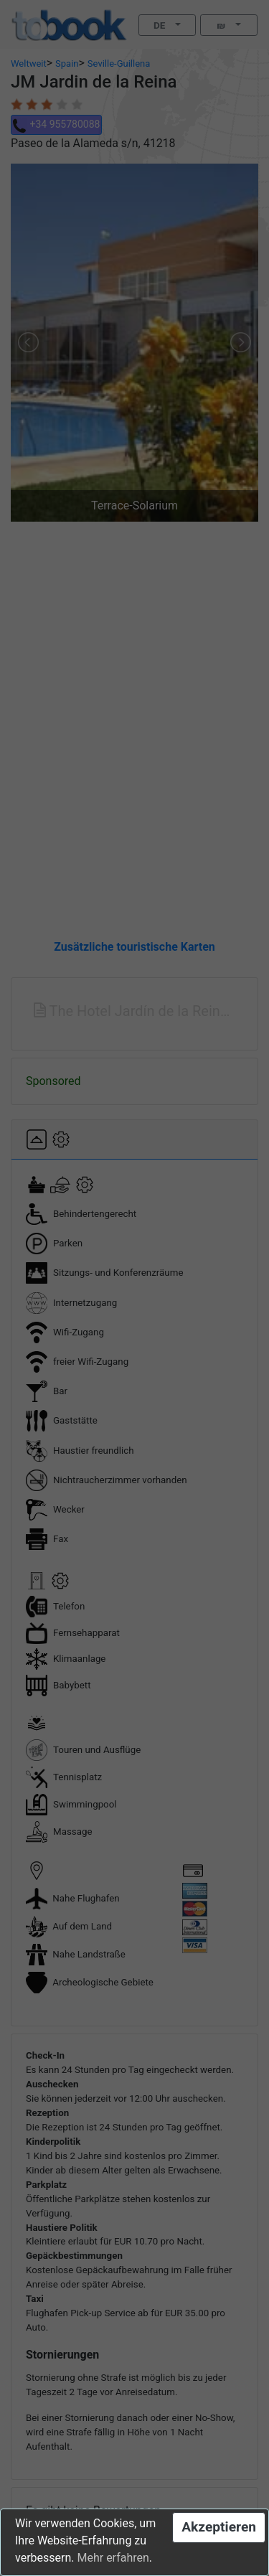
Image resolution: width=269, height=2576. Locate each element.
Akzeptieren (218, 2527)
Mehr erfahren (112, 2558)
